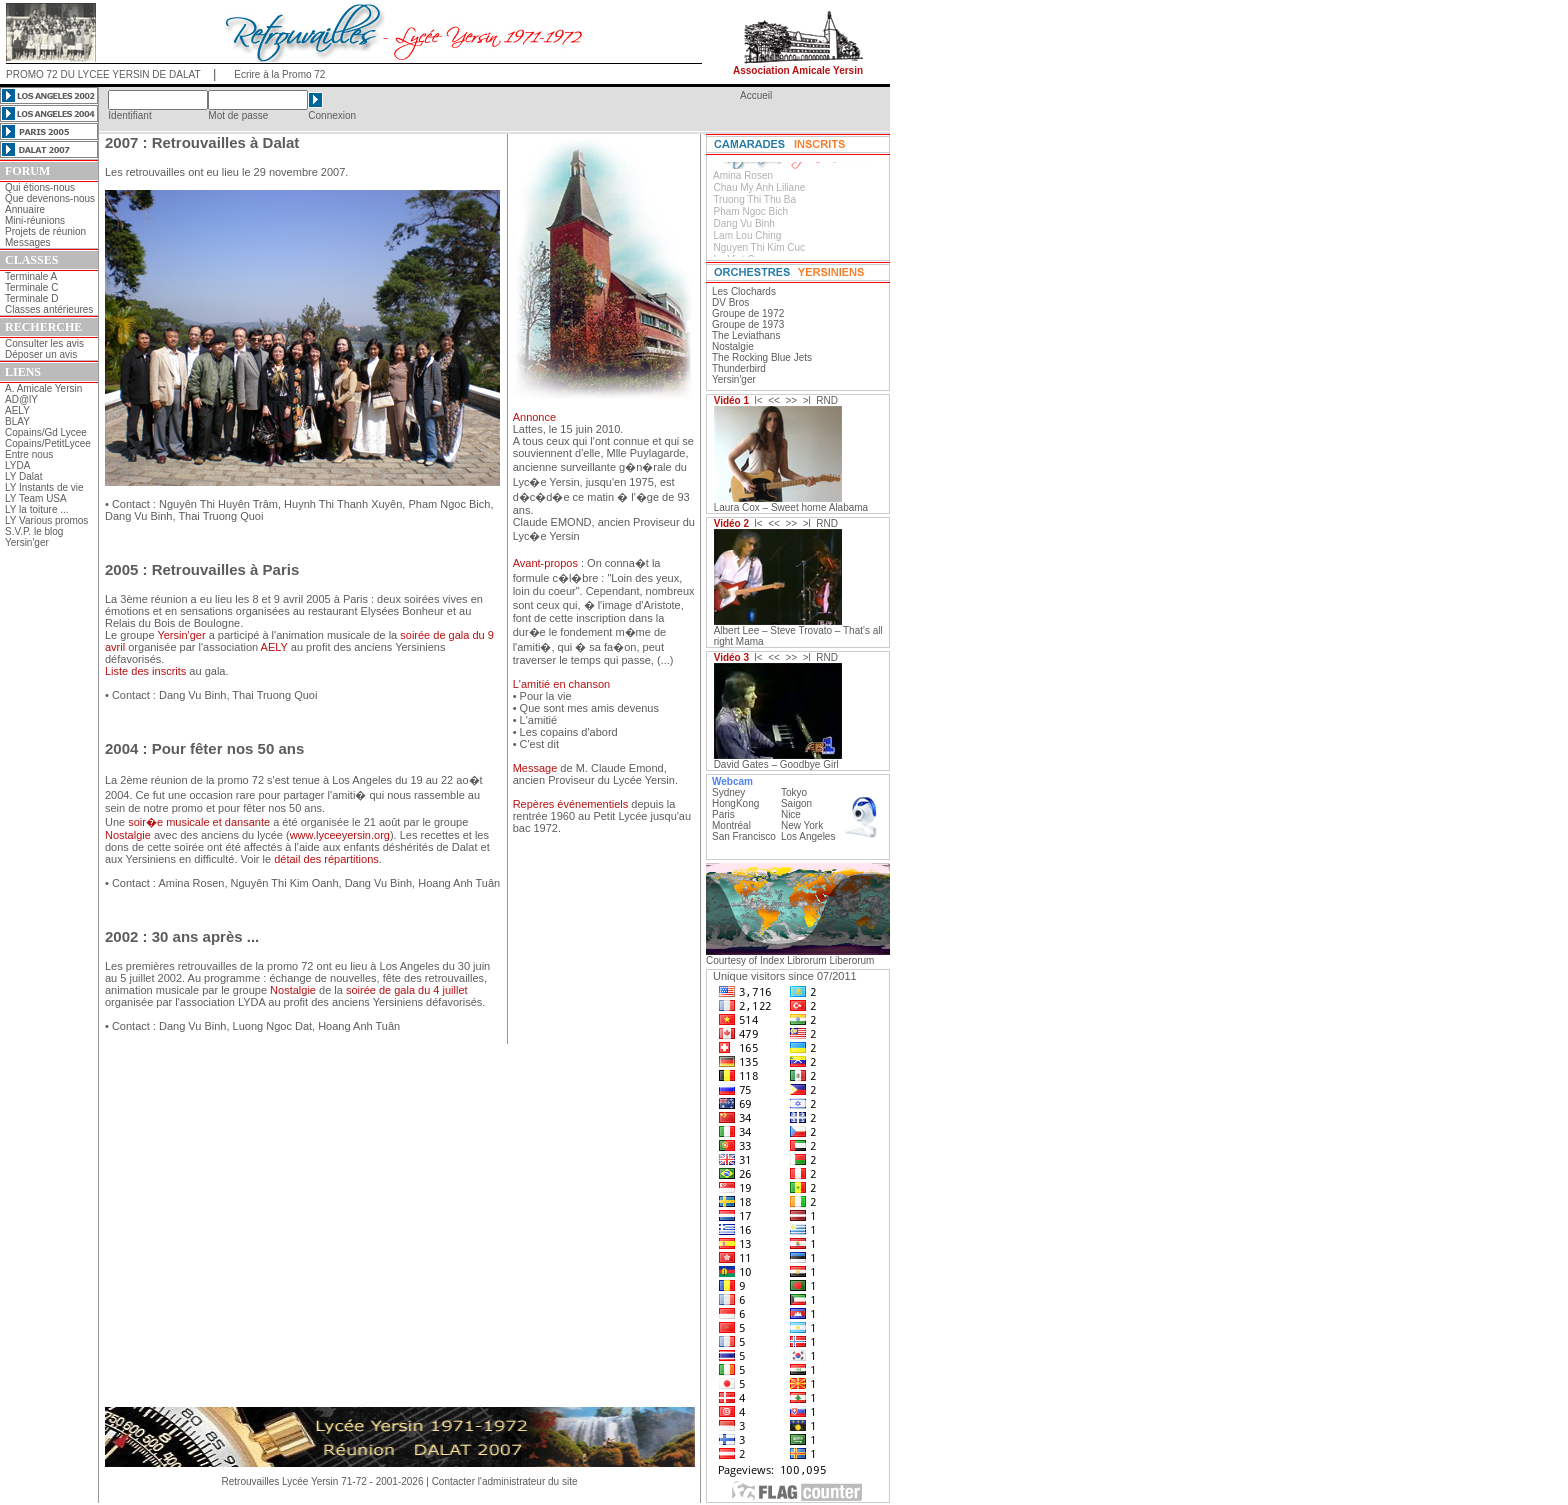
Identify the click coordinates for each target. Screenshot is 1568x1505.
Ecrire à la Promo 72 (279, 74)
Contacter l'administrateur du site (505, 1481)
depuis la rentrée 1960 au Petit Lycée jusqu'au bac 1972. (602, 816)
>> (791, 400)
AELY (17, 410)
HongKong (735, 803)
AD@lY (21, 399)
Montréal (731, 825)
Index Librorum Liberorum (817, 960)
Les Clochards (744, 291)
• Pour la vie (542, 696)
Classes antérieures (49, 309)
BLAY (17, 421)
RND (827, 400)
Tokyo (794, 792)
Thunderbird (739, 368)
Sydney (728, 792)
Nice (791, 814)
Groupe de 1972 (748, 313)
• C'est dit (536, 744)
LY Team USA (36, 498)
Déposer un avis (41, 354)
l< (759, 400)
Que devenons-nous (50, 198)
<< (774, 400)
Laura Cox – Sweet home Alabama (791, 507)
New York (802, 825)
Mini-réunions (35, 220)
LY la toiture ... (37, 509)
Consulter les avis (44, 343)
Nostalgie (733, 346)
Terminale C (31, 287)
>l (807, 400)
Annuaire (25, 209)
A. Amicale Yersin (43, 388)
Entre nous (29, 454)
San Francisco (744, 836)
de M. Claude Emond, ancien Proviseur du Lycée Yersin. (595, 774)
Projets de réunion (45, 231)
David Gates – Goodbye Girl (776, 764)
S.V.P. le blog (34, 531)
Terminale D (31, 298)
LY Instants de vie (44, 487)
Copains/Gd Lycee (46, 432)
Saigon (796, 803)
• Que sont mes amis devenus (586, 708)
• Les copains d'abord (565, 732)
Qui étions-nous (40, 187)
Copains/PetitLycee (48, 443)
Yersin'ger (27, 542)
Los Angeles (808, 836)
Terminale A (31, 276)
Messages (28, 242)
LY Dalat (23, 476)
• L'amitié (535, 720)
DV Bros (730, 302)
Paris (723, 814)
